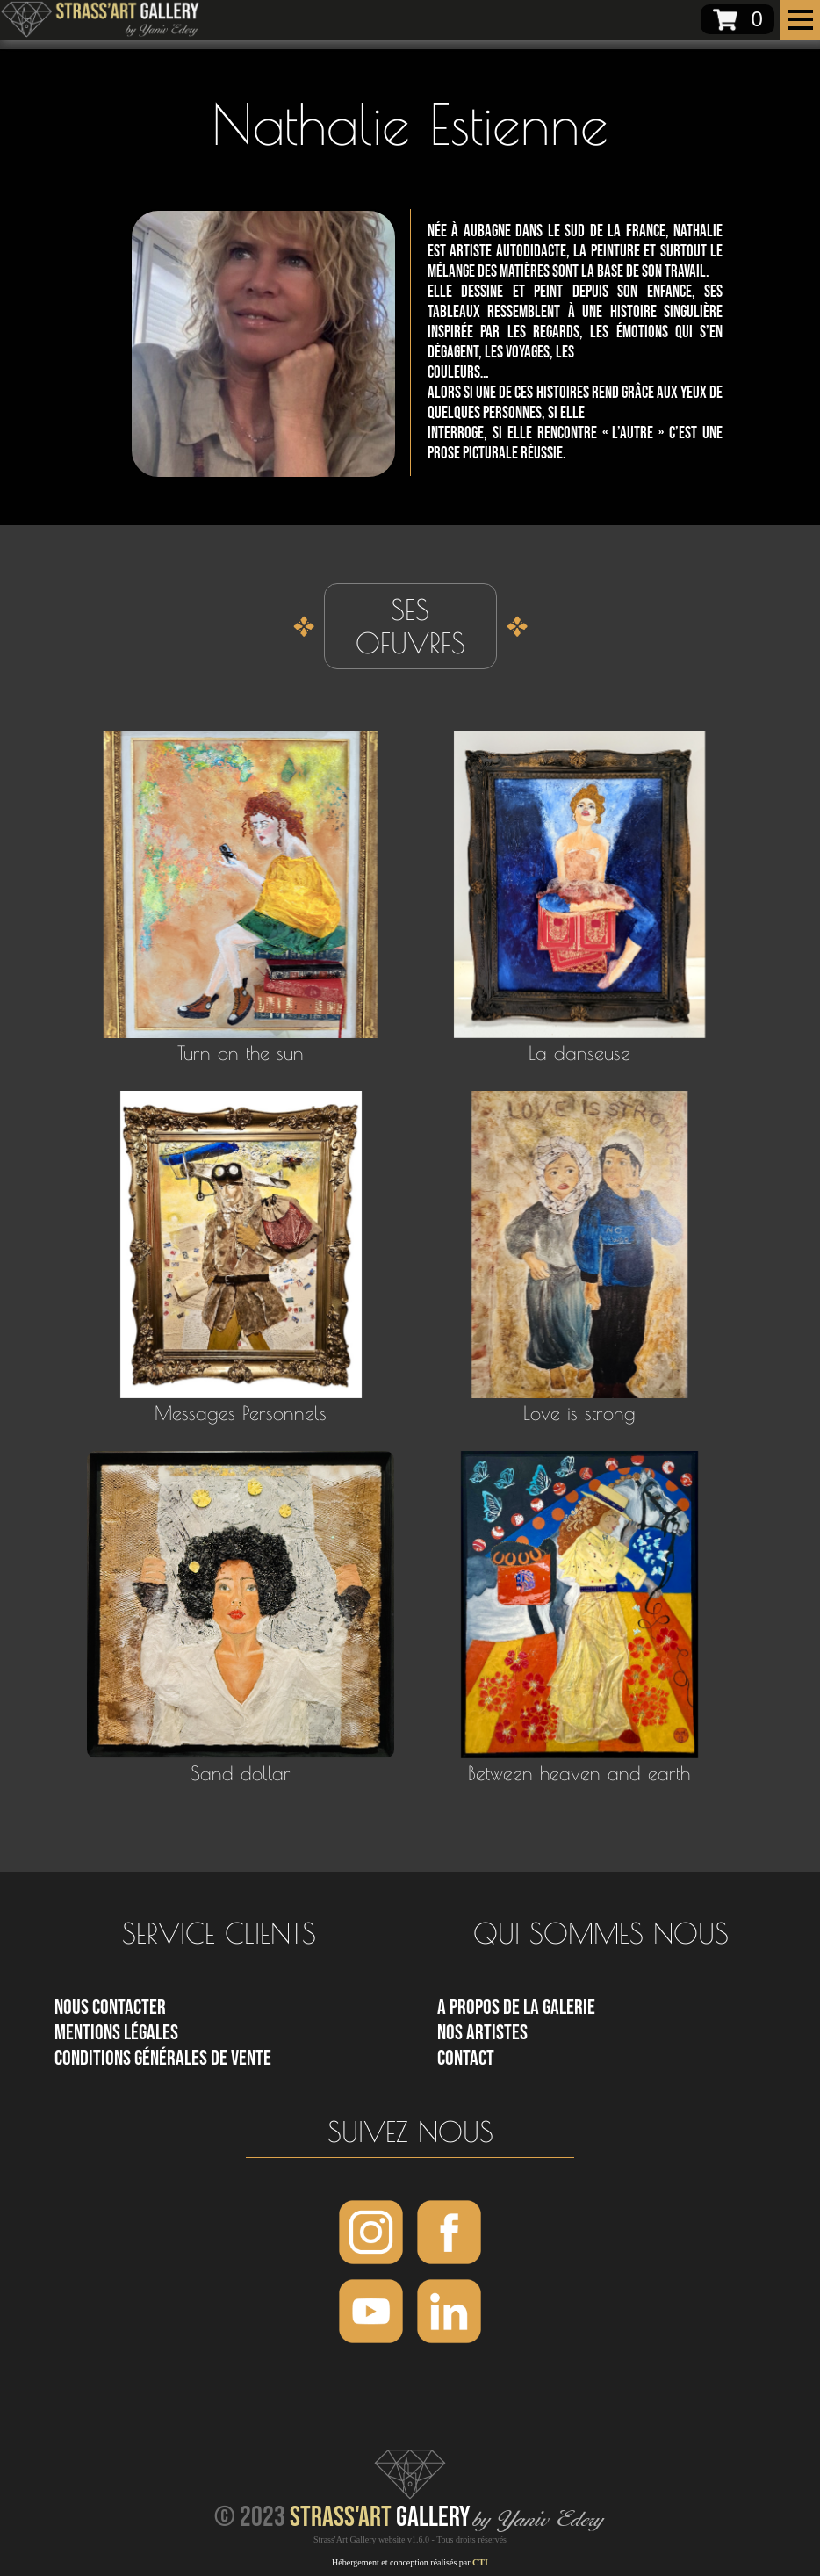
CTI (480, 2562)
